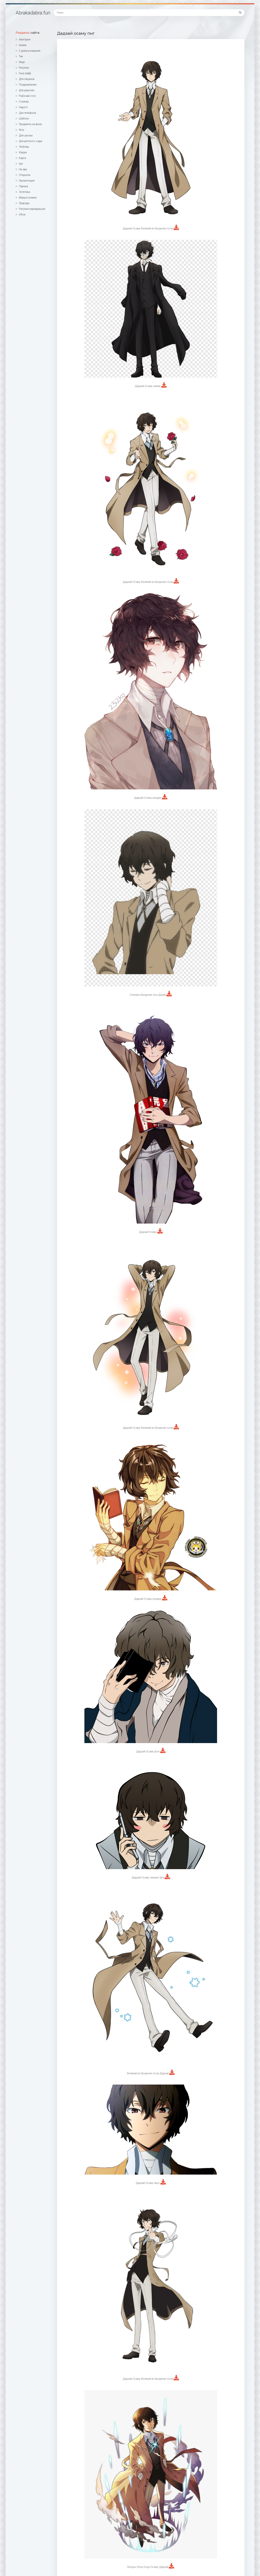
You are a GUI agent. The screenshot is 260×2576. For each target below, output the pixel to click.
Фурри (23, 152)
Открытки (24, 175)
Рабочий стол (27, 95)
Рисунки (24, 67)
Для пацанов (26, 79)
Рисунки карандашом (32, 208)
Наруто (23, 107)
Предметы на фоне (30, 124)
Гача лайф (25, 73)
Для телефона (27, 112)
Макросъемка (27, 197)
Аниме (23, 45)
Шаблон (24, 118)
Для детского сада (30, 141)
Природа (24, 203)
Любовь (24, 146)
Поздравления (27, 84)
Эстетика (24, 191)
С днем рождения (29, 50)
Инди (22, 62)
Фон (21, 129)
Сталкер (24, 101)
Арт (21, 163)
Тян (21, 56)
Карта (22, 158)
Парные (23, 186)
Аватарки (24, 39)
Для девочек (26, 90)
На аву (23, 169)
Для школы (25, 135)
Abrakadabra (33, 13)
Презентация (26, 180)
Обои (22, 214)
